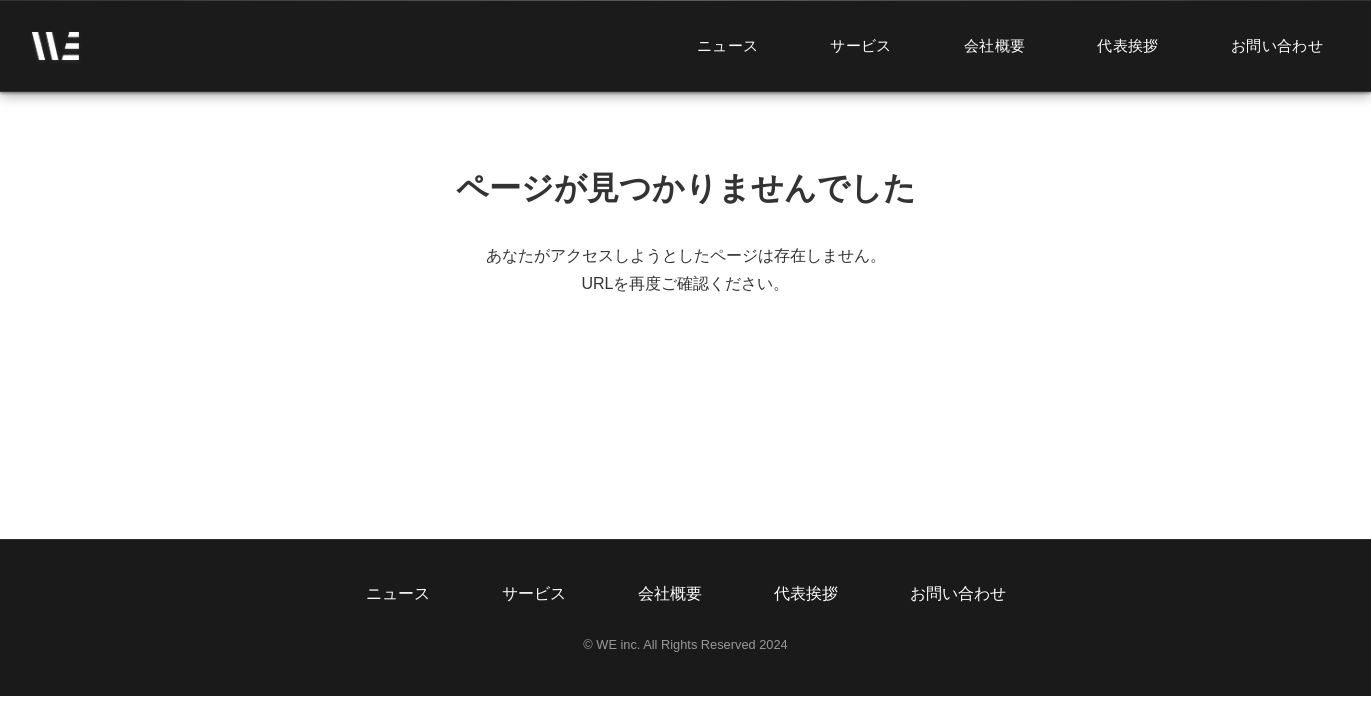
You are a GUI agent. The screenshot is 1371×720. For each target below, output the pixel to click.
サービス (861, 45)
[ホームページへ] (55, 46)
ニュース (728, 45)
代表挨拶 (1128, 45)
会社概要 (995, 45)
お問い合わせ (1277, 45)
